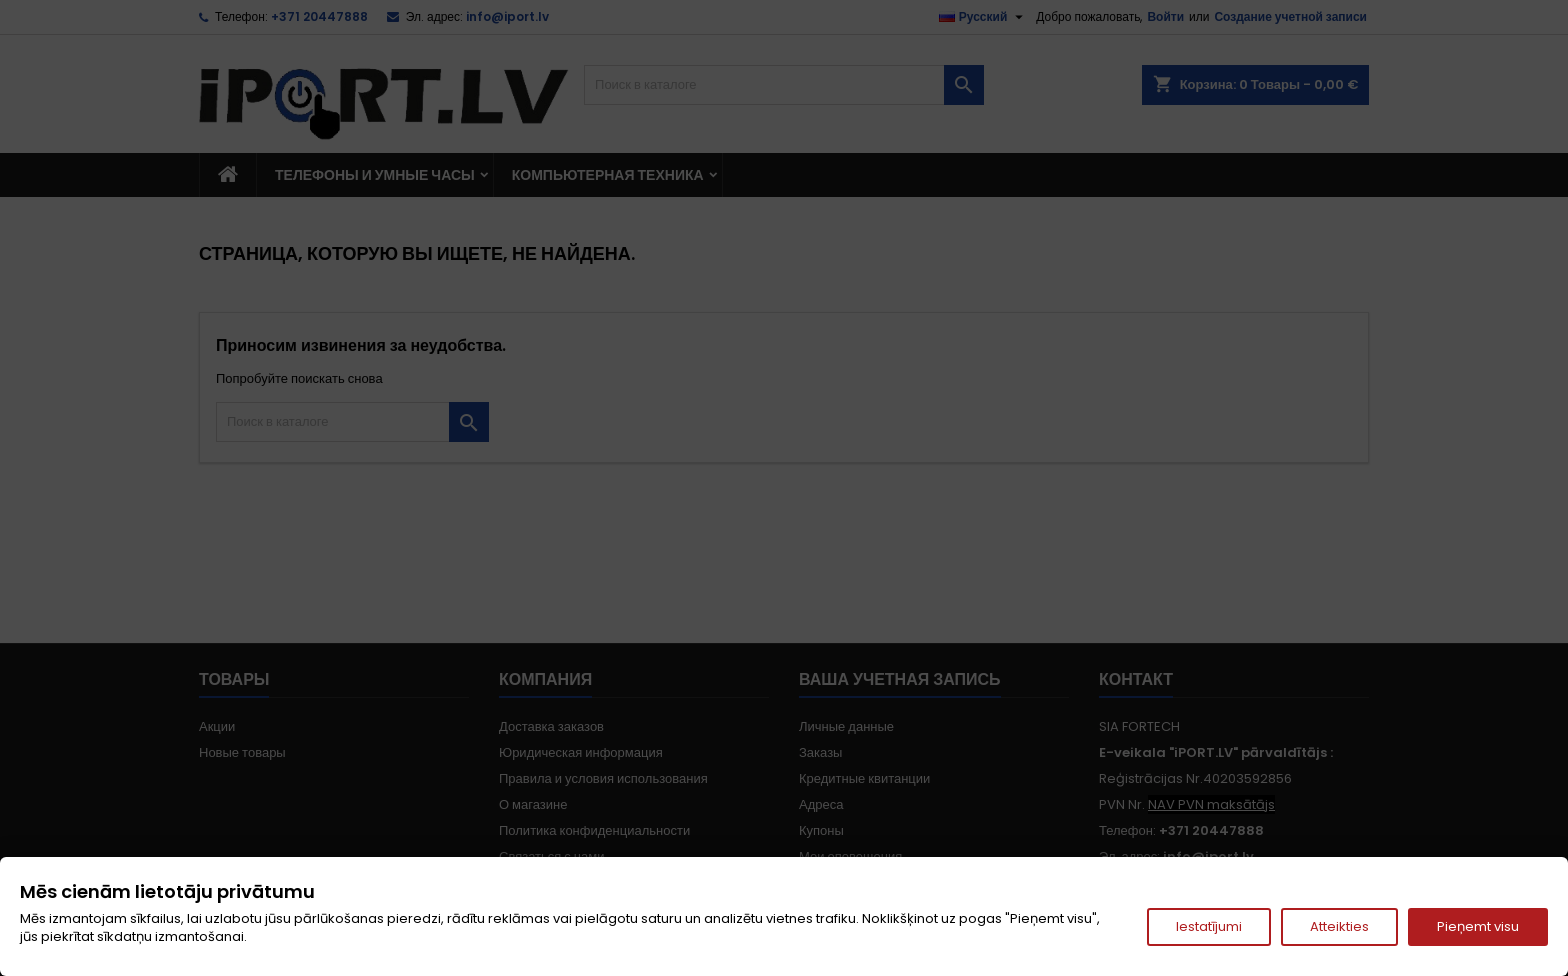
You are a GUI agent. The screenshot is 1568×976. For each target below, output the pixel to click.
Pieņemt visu (1478, 926)
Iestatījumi (1209, 926)
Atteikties (1339, 926)
